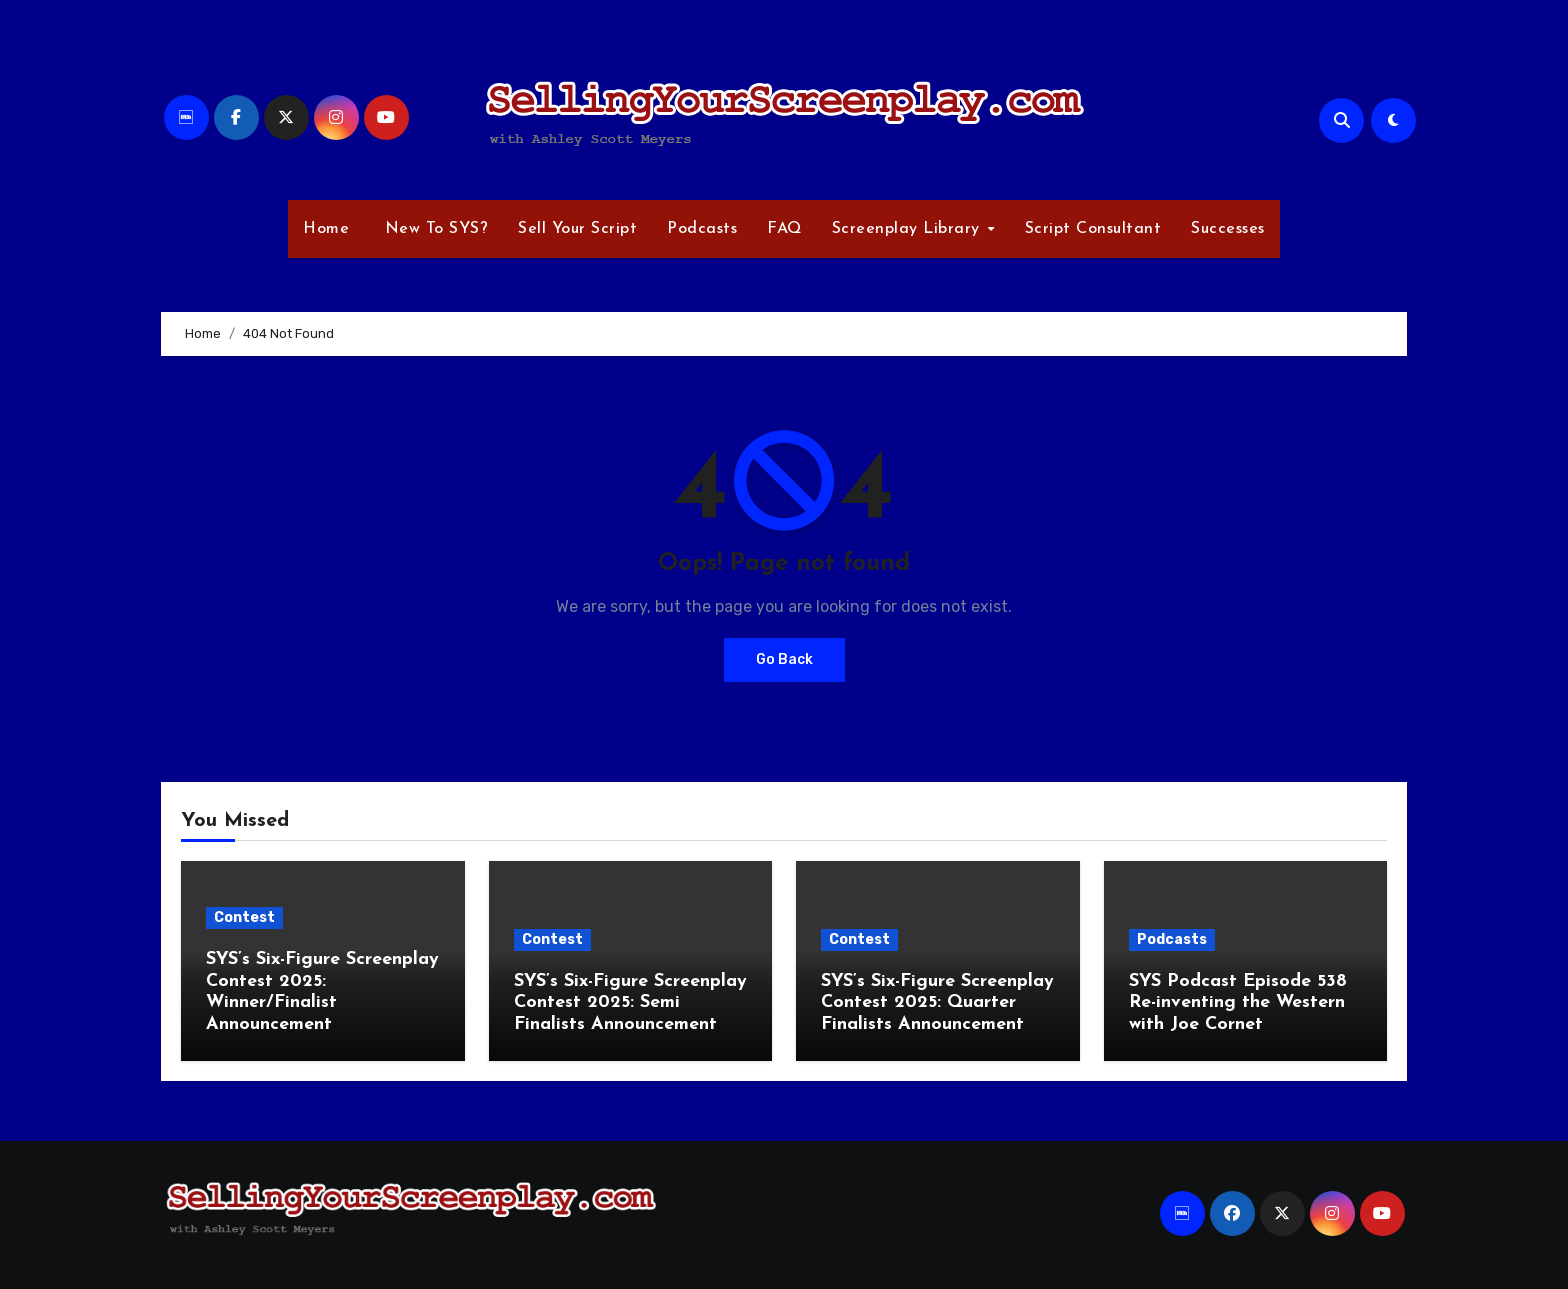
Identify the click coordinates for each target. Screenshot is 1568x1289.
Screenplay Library (909, 229)
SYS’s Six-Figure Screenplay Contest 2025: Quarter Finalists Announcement (937, 1003)
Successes (1228, 229)
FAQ (784, 229)
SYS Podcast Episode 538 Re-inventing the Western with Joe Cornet (1238, 1003)
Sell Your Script (577, 229)
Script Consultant (1093, 229)
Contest (244, 917)
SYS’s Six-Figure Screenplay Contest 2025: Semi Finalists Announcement (630, 1003)
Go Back (784, 659)
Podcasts (702, 229)
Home (326, 229)
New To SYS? (433, 229)
